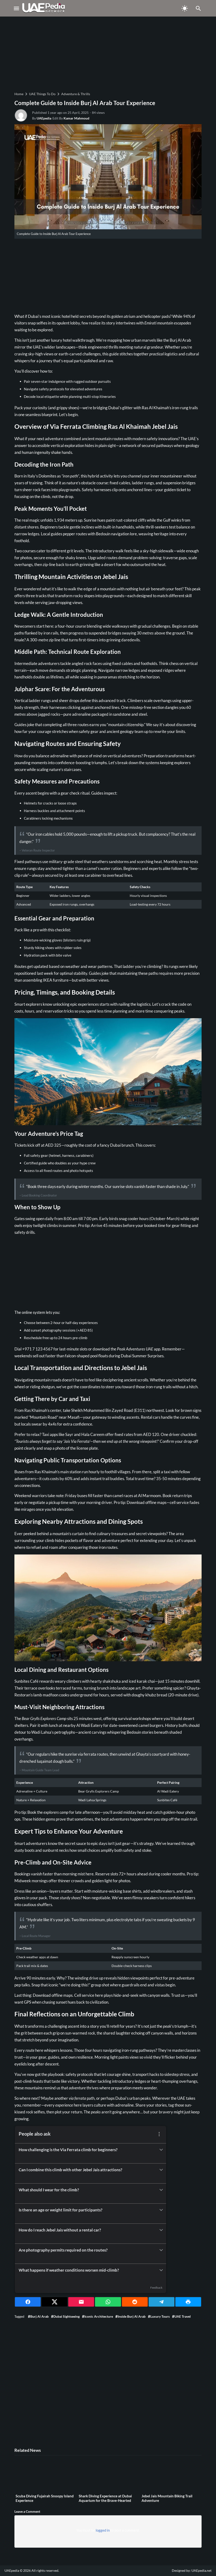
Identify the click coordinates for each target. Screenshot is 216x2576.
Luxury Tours (160, 2316)
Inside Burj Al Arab (132, 2316)
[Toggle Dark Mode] (184, 8)
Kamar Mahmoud (76, 118)
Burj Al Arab (39, 2316)
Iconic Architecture (98, 2316)
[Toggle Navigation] (16, 8)
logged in (103, 2530)
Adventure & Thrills (75, 94)
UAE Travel (182, 2316)
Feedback (156, 2287)
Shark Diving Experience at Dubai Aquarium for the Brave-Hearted (105, 2498)
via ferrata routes (93, 1754)
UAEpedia (44, 118)
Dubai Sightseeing (66, 2316)
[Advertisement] (108, 53)
